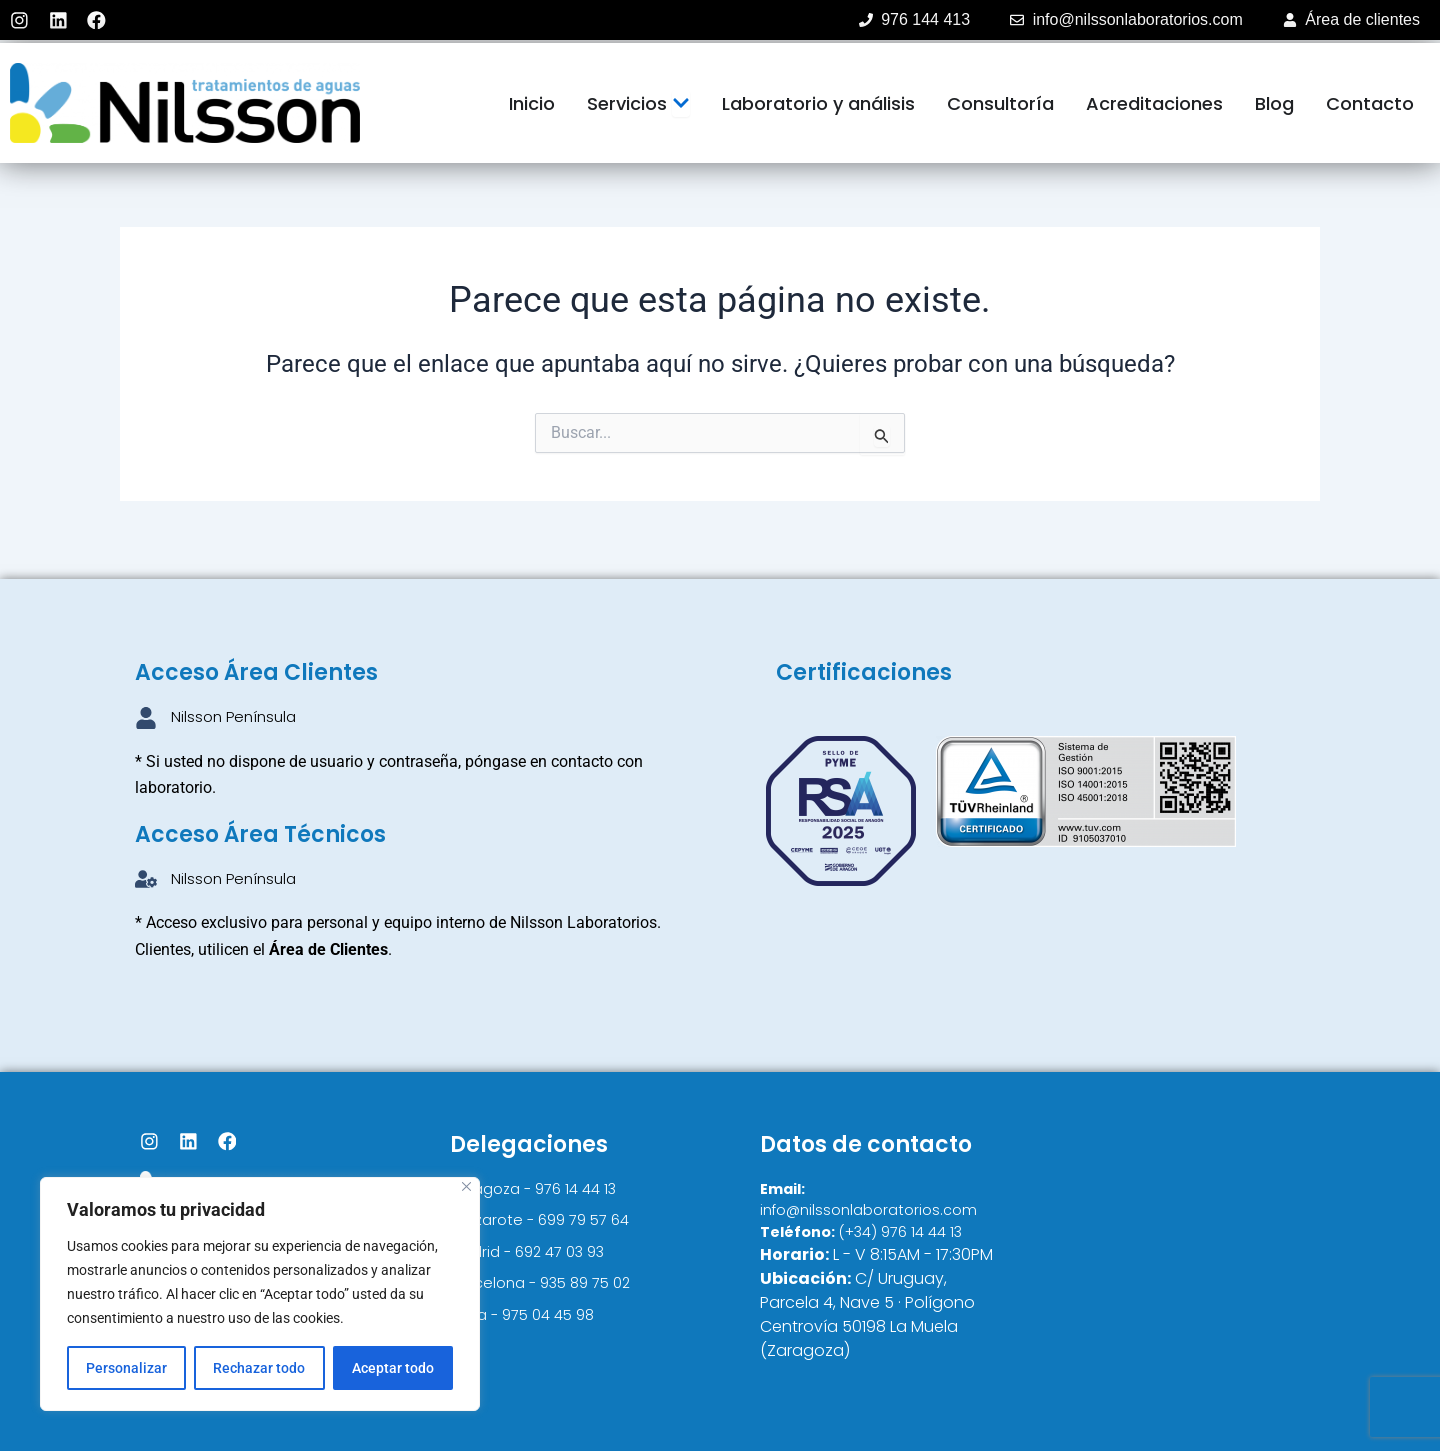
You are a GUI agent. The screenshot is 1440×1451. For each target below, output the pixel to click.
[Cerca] (466, 1186)
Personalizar (126, 1368)
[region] (260, 1294)
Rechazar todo (259, 1368)
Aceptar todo (393, 1368)
